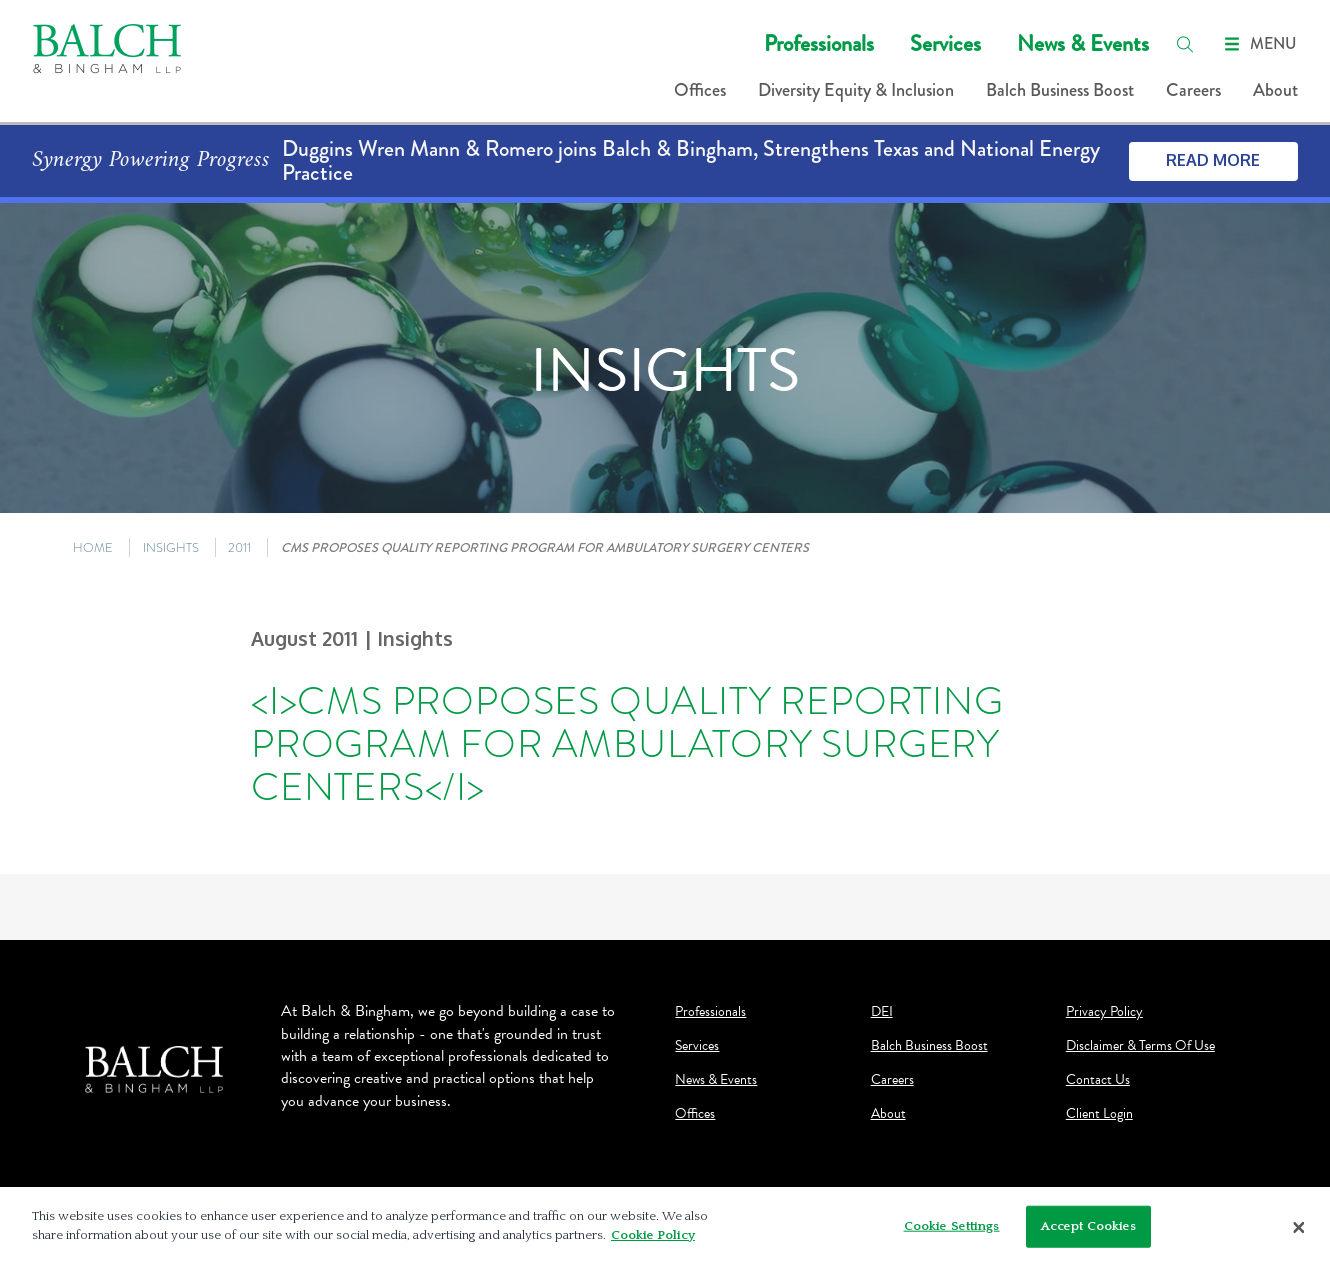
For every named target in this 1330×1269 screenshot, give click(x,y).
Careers (1193, 90)
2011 (239, 547)
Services (945, 43)
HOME (93, 547)
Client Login (1099, 1114)
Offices (700, 90)
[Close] (1299, 1228)
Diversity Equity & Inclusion (856, 90)
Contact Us (1098, 1080)
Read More (1213, 160)
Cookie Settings (952, 1226)
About (1275, 90)
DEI (882, 1012)
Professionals (819, 43)
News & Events (1083, 43)
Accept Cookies (1089, 1226)
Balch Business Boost (1060, 90)
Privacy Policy (1104, 1012)
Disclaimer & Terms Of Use (1140, 1046)
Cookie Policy (653, 1235)
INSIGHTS (171, 547)
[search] (1185, 44)
